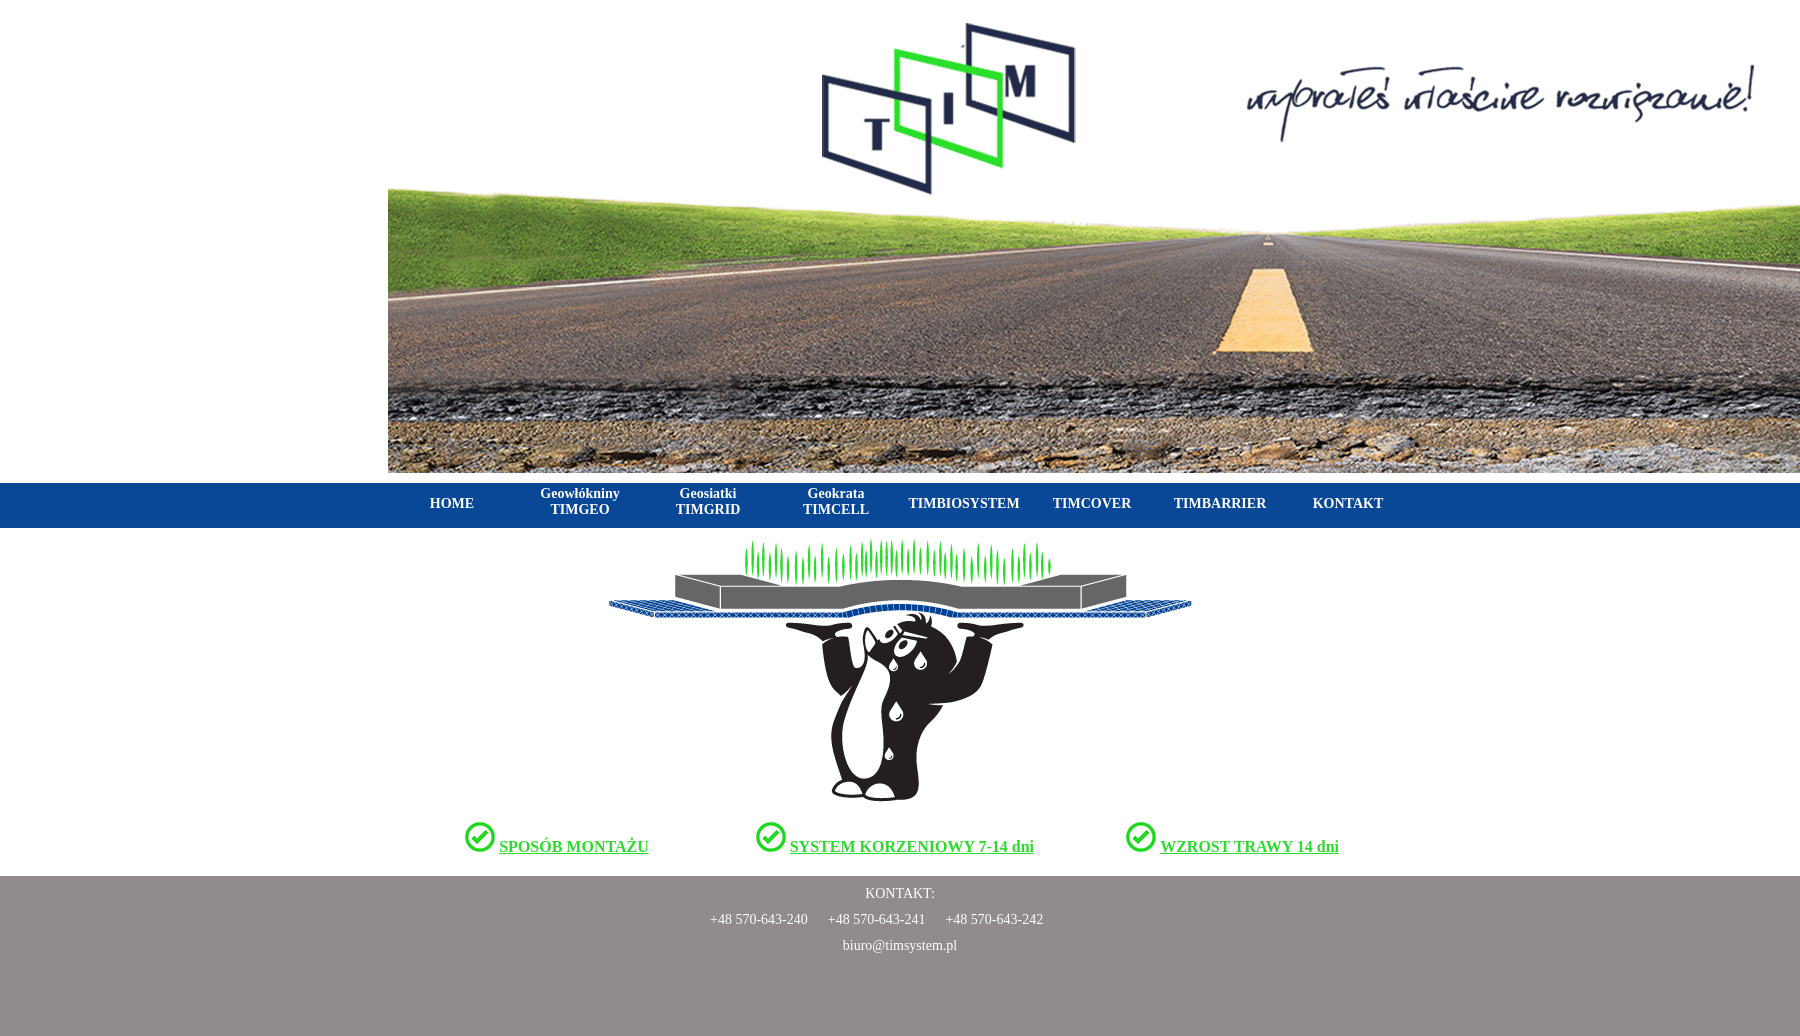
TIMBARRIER (1220, 503)
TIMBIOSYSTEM (963, 503)
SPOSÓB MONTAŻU (574, 846)
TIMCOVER (1092, 503)
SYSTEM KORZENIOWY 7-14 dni (912, 846)
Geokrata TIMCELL (836, 501)
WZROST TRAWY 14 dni (1249, 846)
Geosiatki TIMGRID (708, 501)
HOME (452, 503)
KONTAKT (1348, 503)
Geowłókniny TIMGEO (579, 501)
